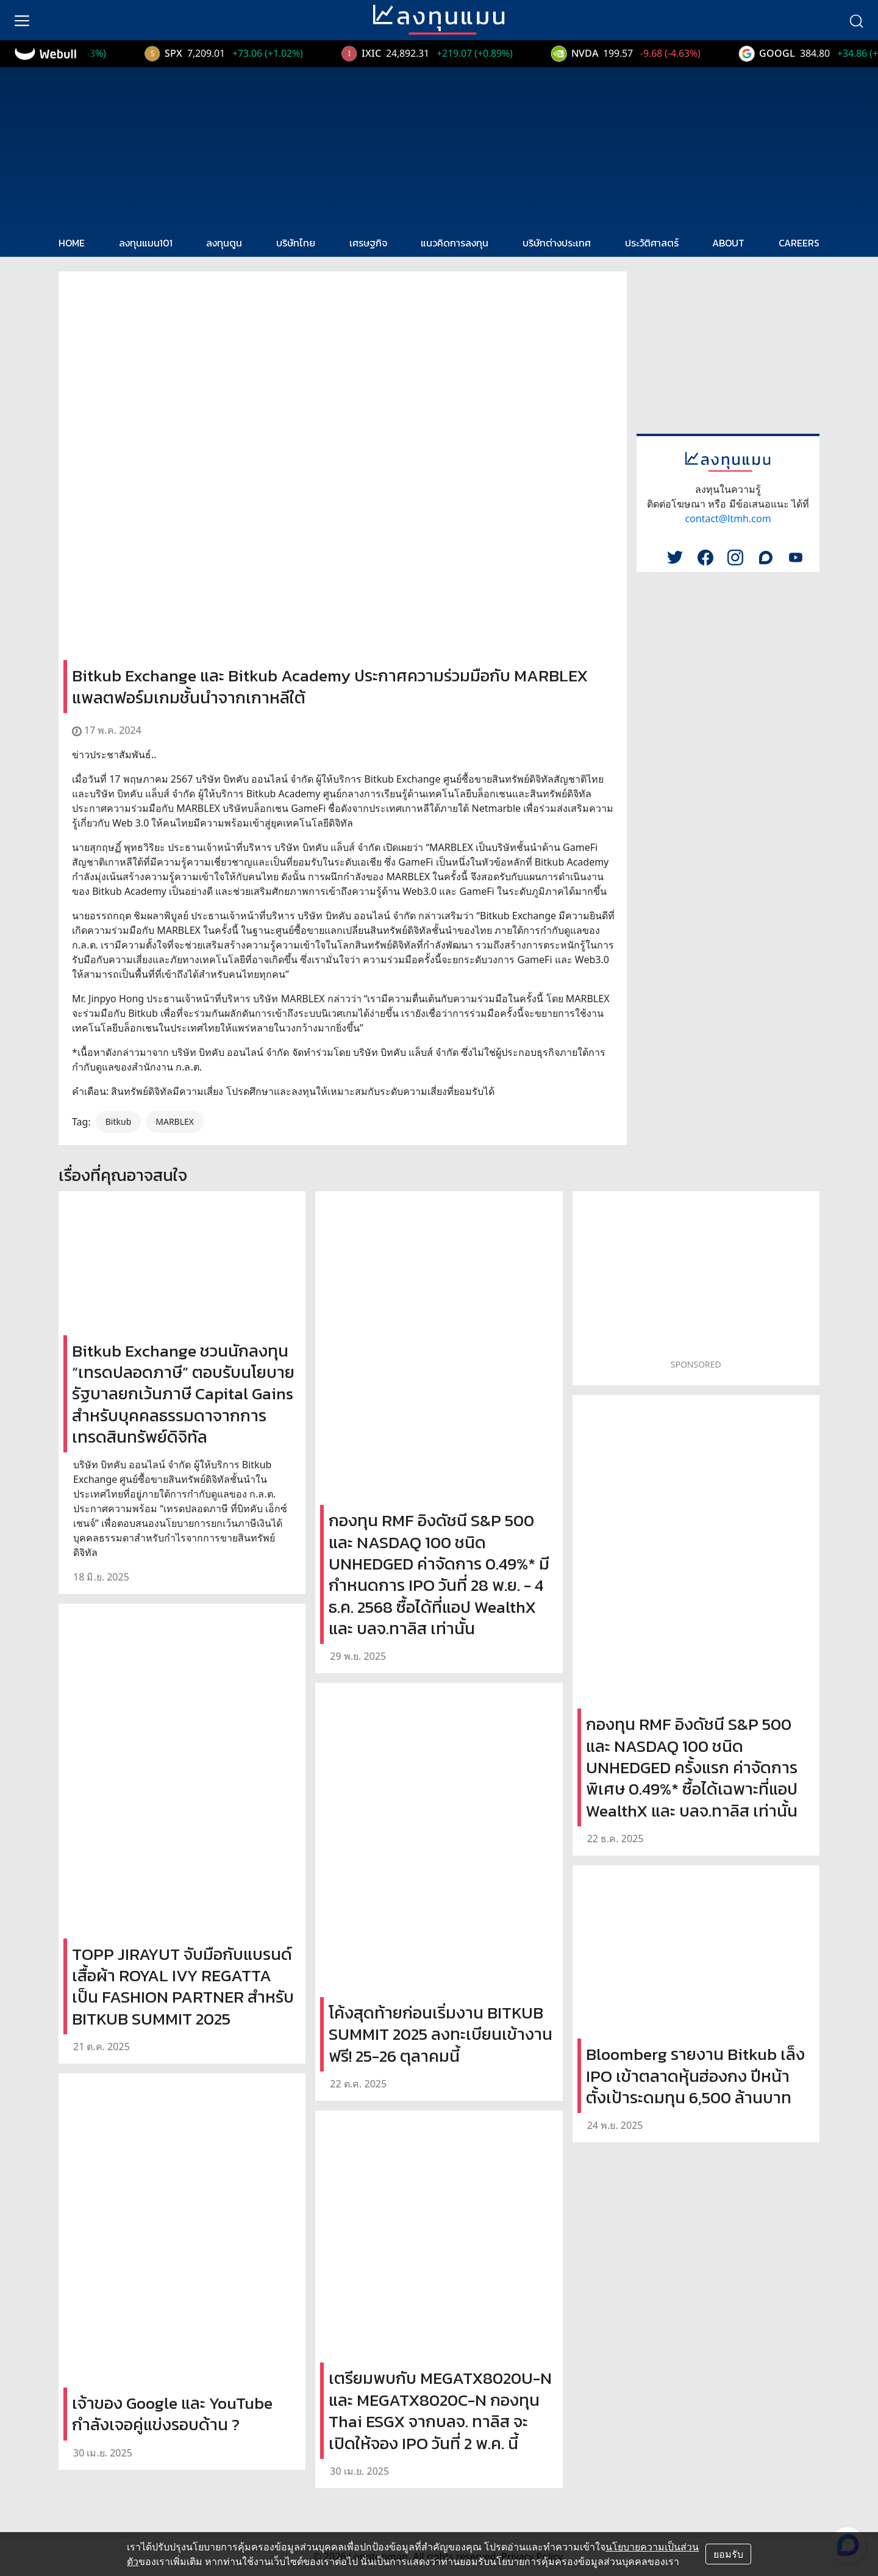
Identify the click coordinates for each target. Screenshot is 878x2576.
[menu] (22, 20)
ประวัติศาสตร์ (652, 242)
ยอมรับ (728, 2554)
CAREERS (799, 242)
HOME (72, 242)
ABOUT (728, 242)
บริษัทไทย (295, 242)
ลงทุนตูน (224, 242)
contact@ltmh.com (728, 518)
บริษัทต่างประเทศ (557, 242)
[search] (856, 20)
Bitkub (118, 1121)
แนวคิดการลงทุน (454, 242)
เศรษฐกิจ (368, 242)
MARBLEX (174, 1121)
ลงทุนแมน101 (146, 242)
